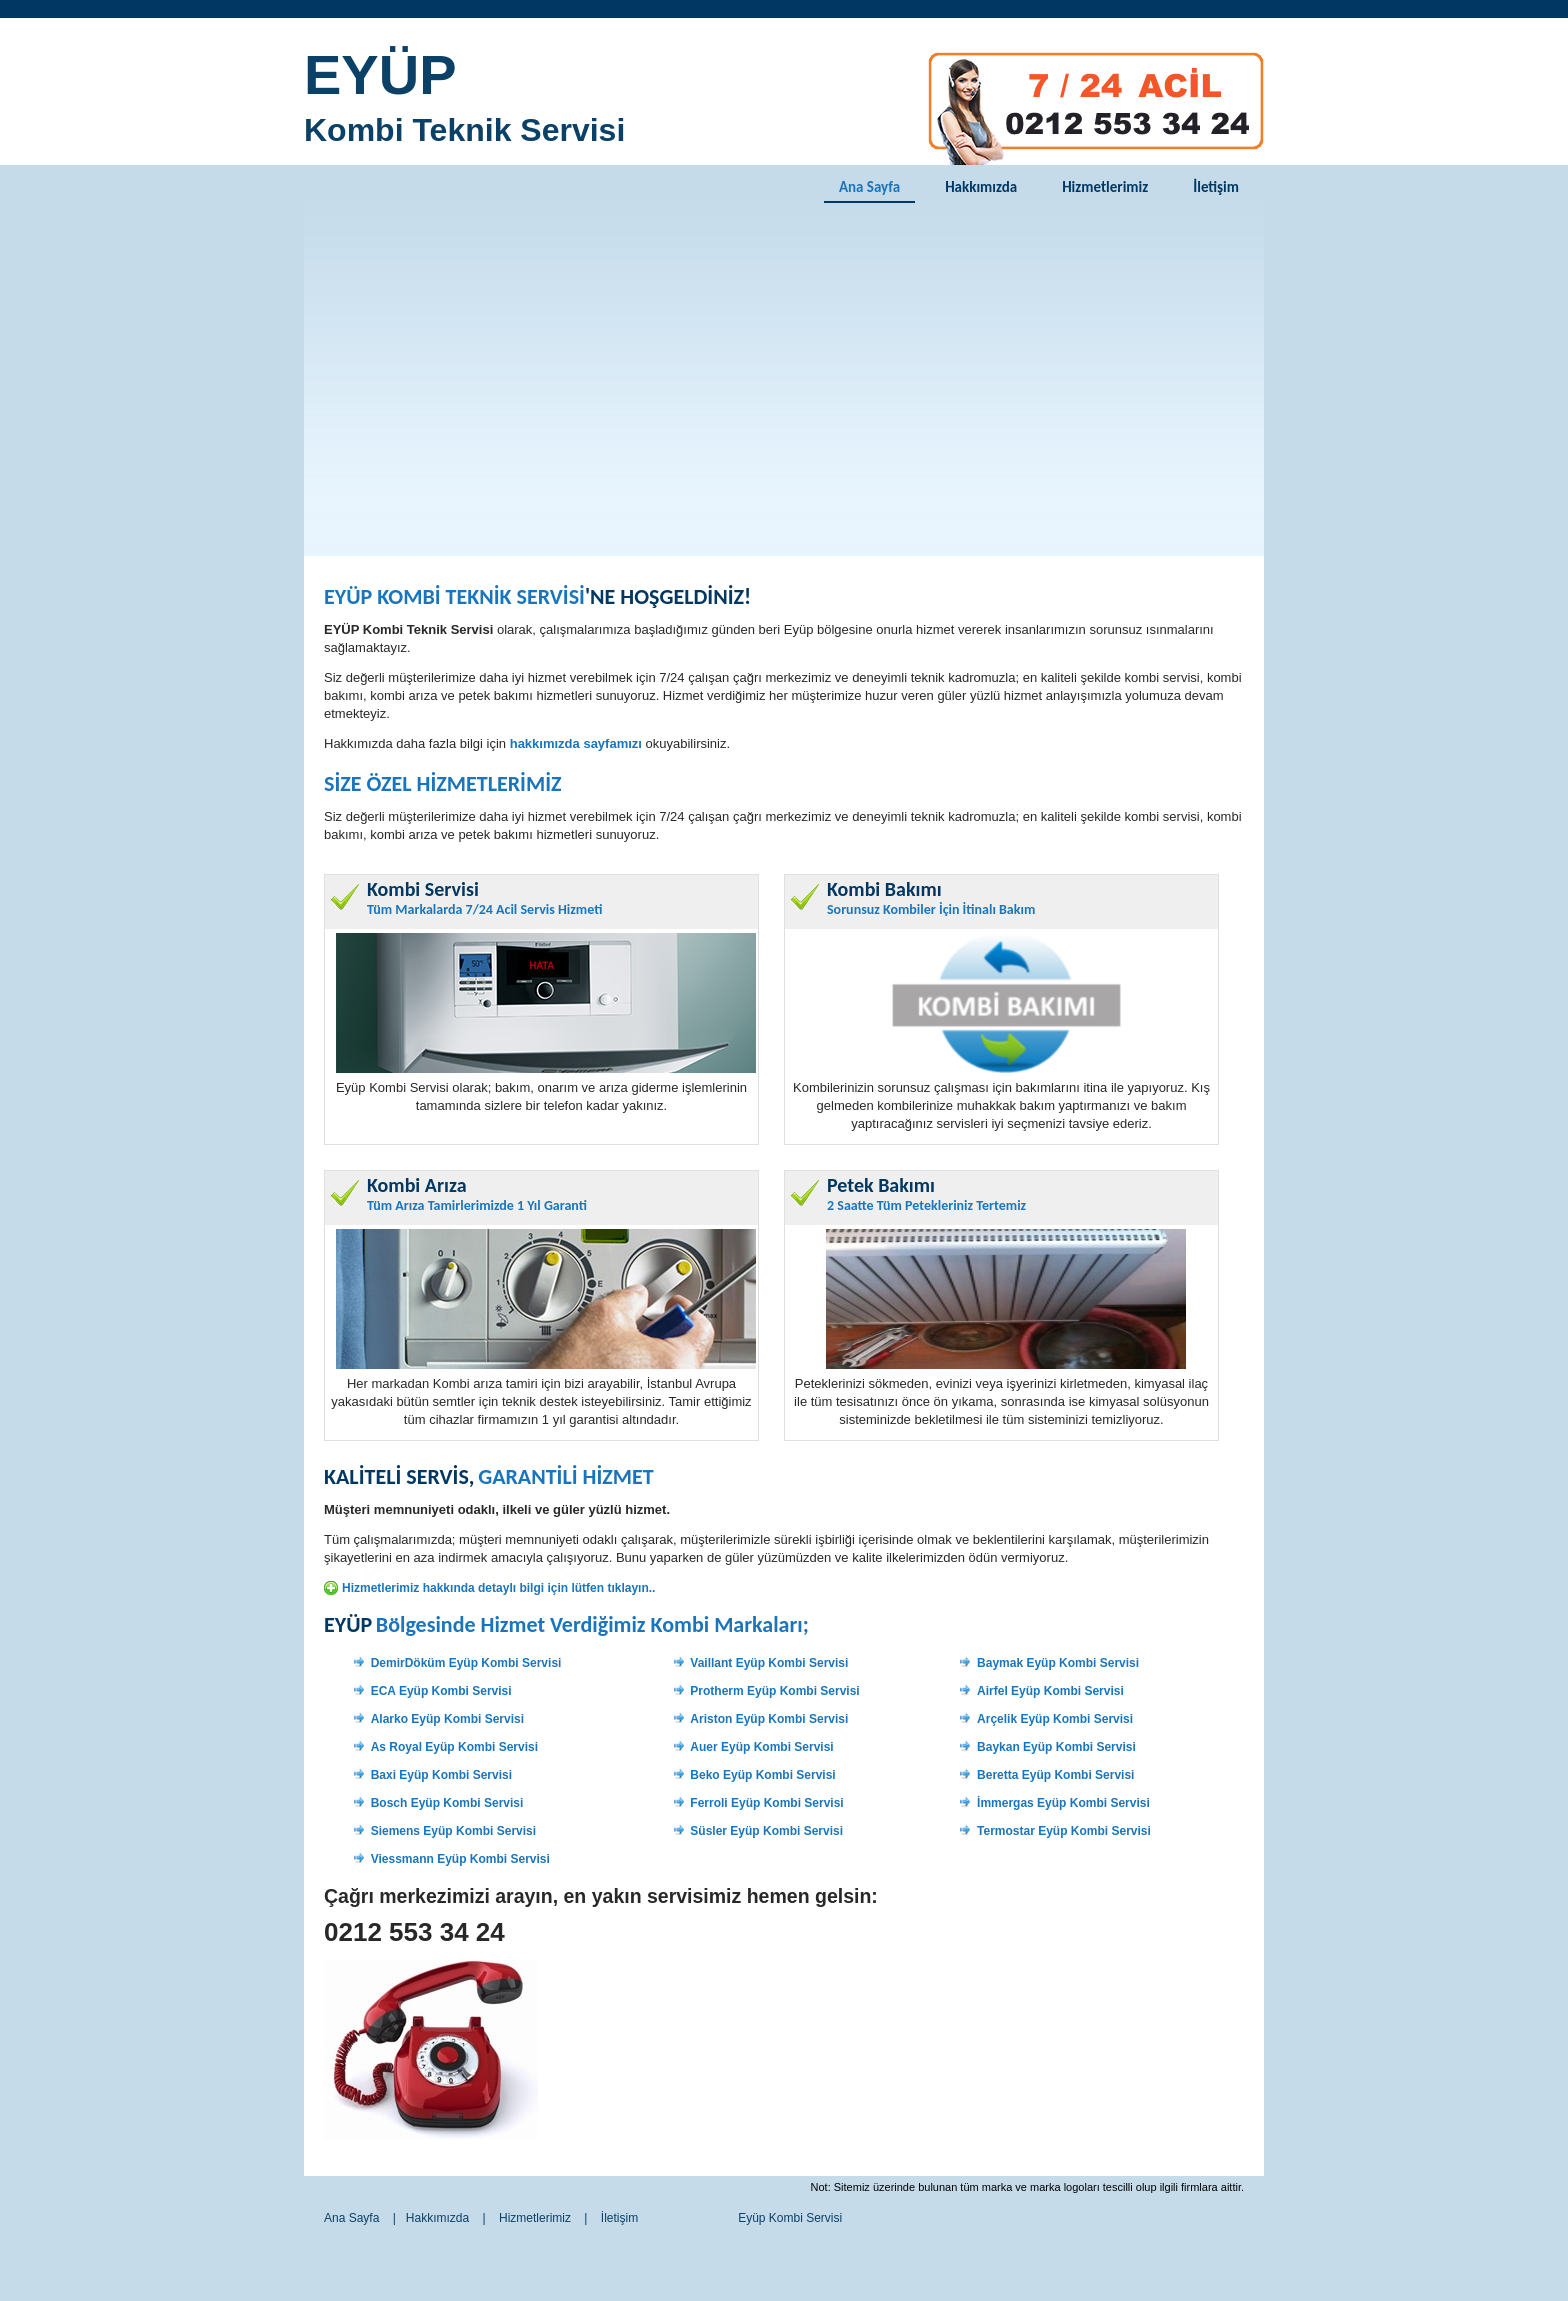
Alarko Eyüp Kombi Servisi (447, 1719)
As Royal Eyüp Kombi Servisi (454, 1747)
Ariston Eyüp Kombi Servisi (769, 1719)
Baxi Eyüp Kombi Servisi (441, 1775)
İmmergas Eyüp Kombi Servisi (1063, 1803)
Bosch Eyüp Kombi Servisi (447, 1803)
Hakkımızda (981, 187)
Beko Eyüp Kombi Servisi (762, 1775)
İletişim (1216, 187)
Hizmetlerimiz (1105, 187)
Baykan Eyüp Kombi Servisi (1056, 1747)
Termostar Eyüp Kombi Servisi (1064, 1831)
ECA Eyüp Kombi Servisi (441, 1691)
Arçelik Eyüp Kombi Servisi (1055, 1719)
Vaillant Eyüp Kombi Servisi (769, 1663)
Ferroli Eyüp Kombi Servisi (766, 1803)
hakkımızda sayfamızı (576, 743)
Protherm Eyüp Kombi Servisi (774, 1691)
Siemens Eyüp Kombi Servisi (453, 1831)
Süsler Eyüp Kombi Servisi (766, 1831)
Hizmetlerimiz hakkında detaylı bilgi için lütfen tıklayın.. (498, 1588)
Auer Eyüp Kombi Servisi (761, 1747)
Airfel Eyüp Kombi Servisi (1050, 1691)
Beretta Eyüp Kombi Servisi (1055, 1775)
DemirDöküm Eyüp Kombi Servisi (466, 1663)
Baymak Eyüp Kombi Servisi (1058, 1663)
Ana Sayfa (869, 187)
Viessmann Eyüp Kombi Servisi (460, 1859)
